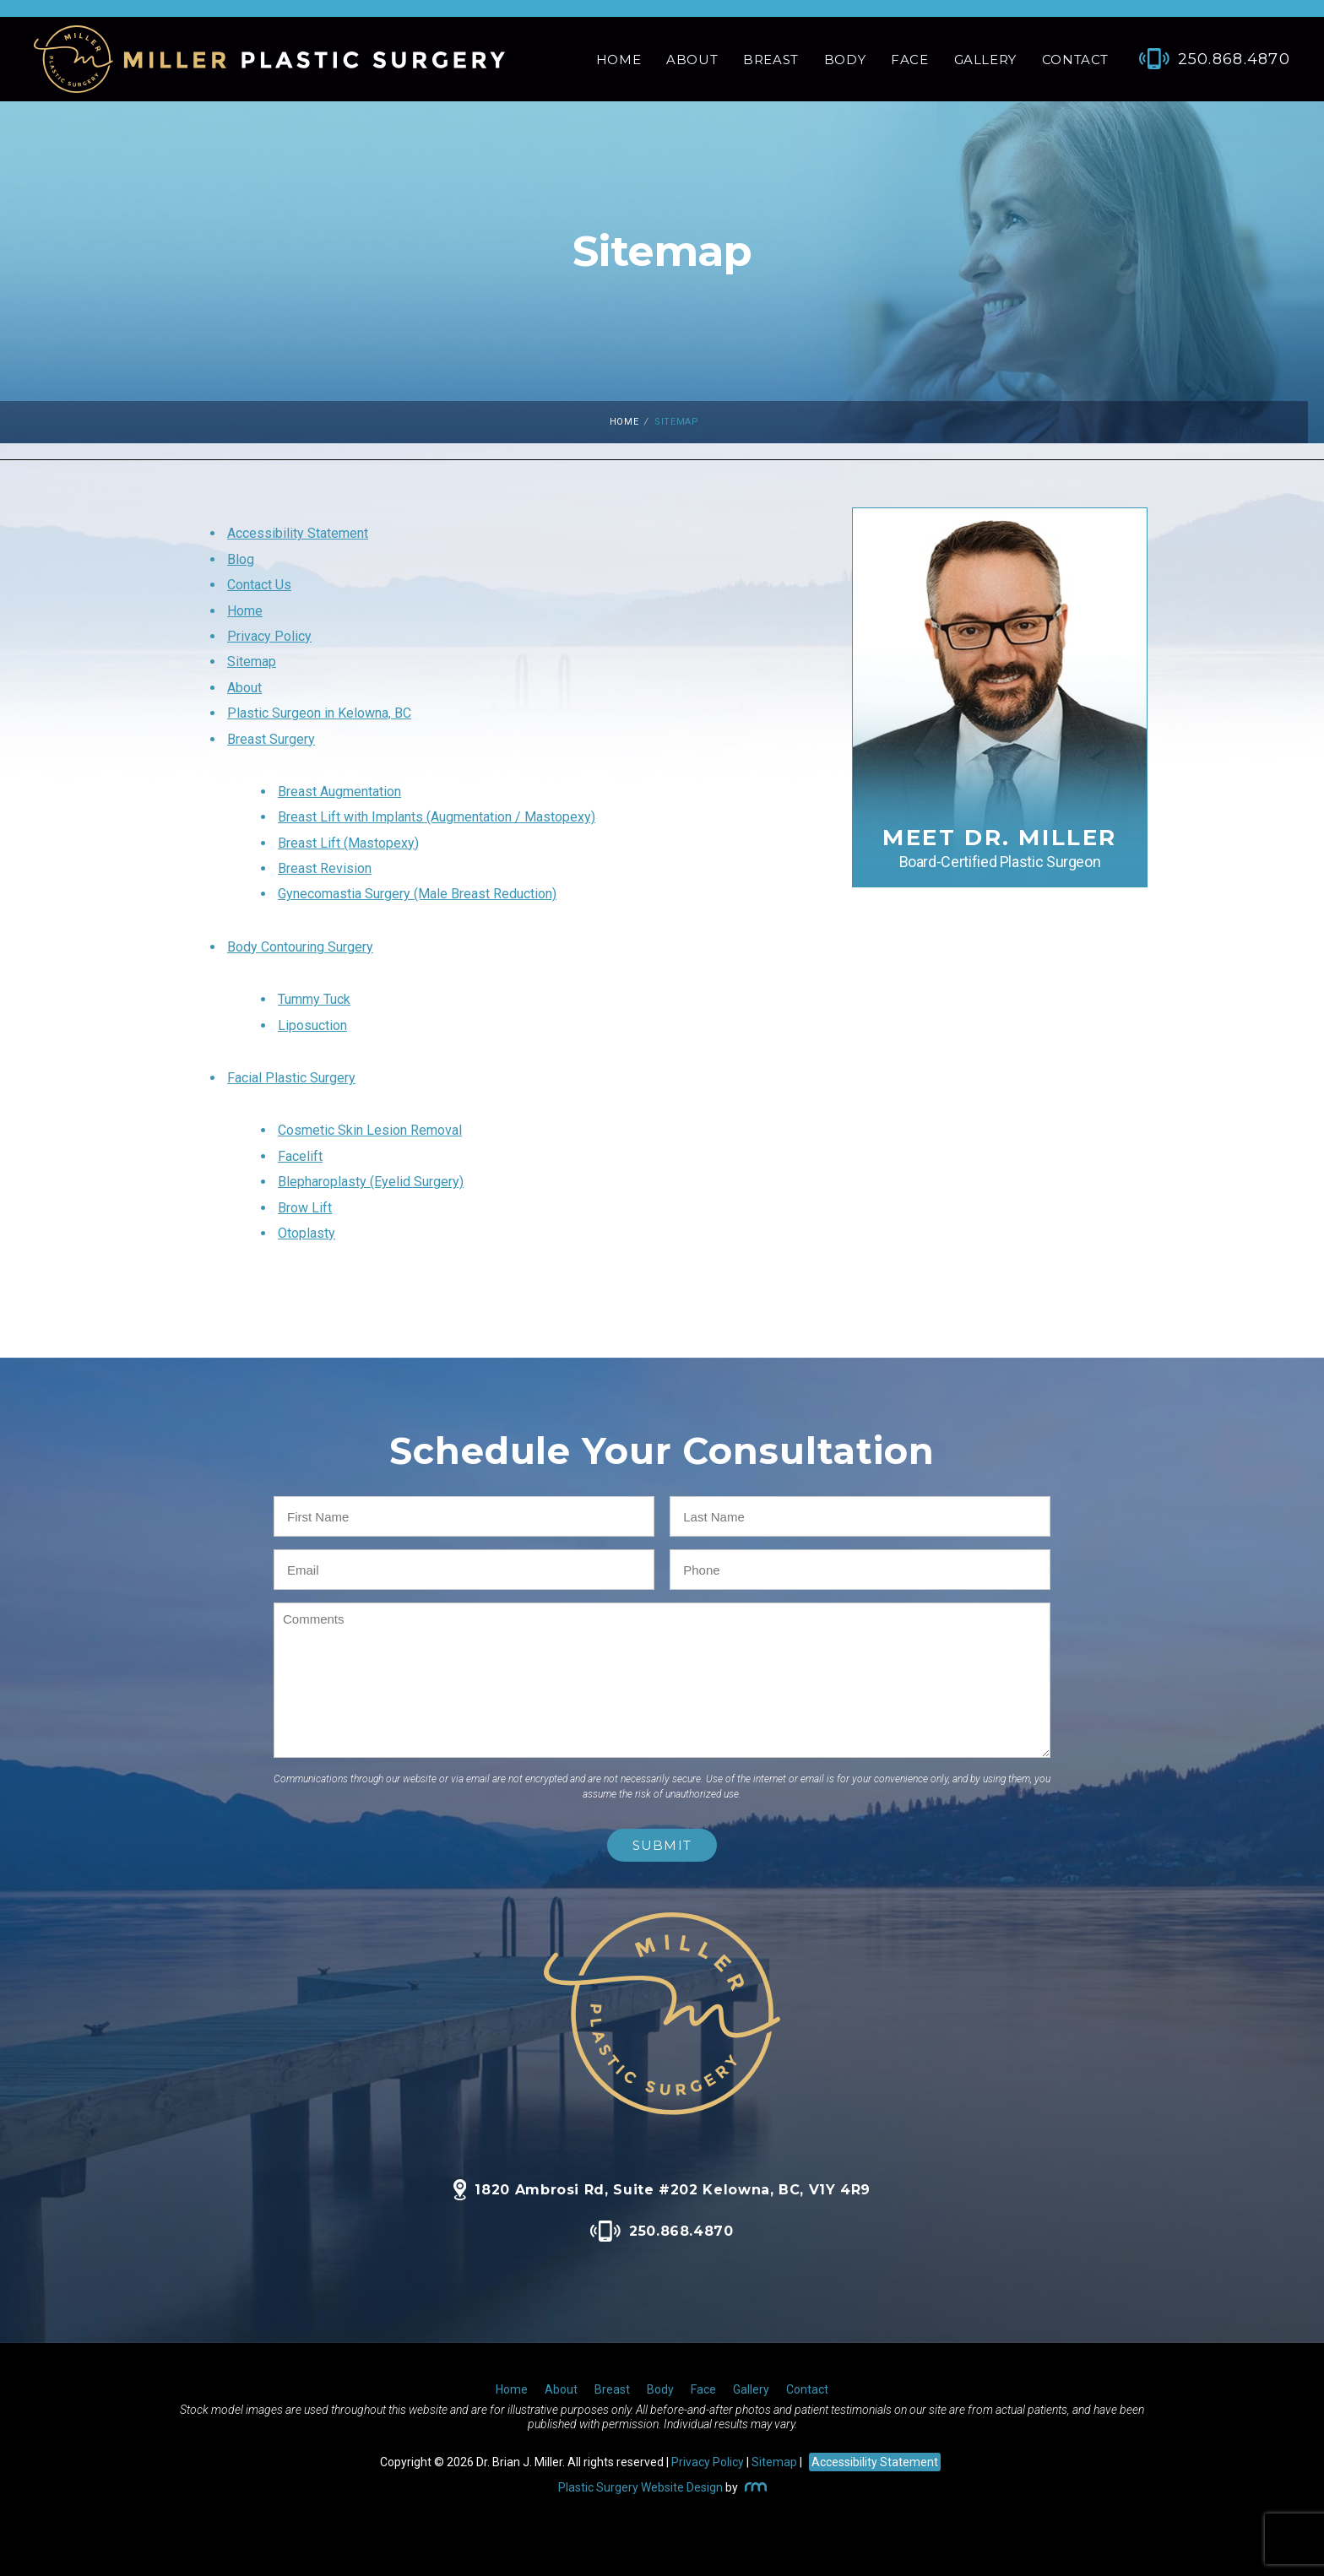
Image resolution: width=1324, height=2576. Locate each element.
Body (844, 59)
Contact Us (259, 585)
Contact (1075, 59)
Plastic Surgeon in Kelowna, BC (319, 713)
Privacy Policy (269, 636)
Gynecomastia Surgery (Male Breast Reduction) (417, 894)
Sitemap (251, 661)
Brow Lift (305, 1208)
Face (909, 59)
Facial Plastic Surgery (291, 1078)
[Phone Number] (1205, 59)
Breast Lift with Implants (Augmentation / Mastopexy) (436, 817)
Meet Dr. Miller (1000, 847)
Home (618, 59)
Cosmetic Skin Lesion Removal (370, 1130)
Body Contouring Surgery (300, 947)
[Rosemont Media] (754, 2487)
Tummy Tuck (314, 999)
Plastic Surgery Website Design (640, 2487)
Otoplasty (306, 1233)
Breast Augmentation (339, 792)
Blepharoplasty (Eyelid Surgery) (371, 1182)
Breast (771, 59)
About (692, 59)
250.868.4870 (661, 2231)
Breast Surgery (271, 739)
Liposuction (312, 1025)
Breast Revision (325, 868)
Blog (240, 559)
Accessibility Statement (297, 533)
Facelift (300, 1156)
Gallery (985, 59)
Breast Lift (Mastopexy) (348, 843)
